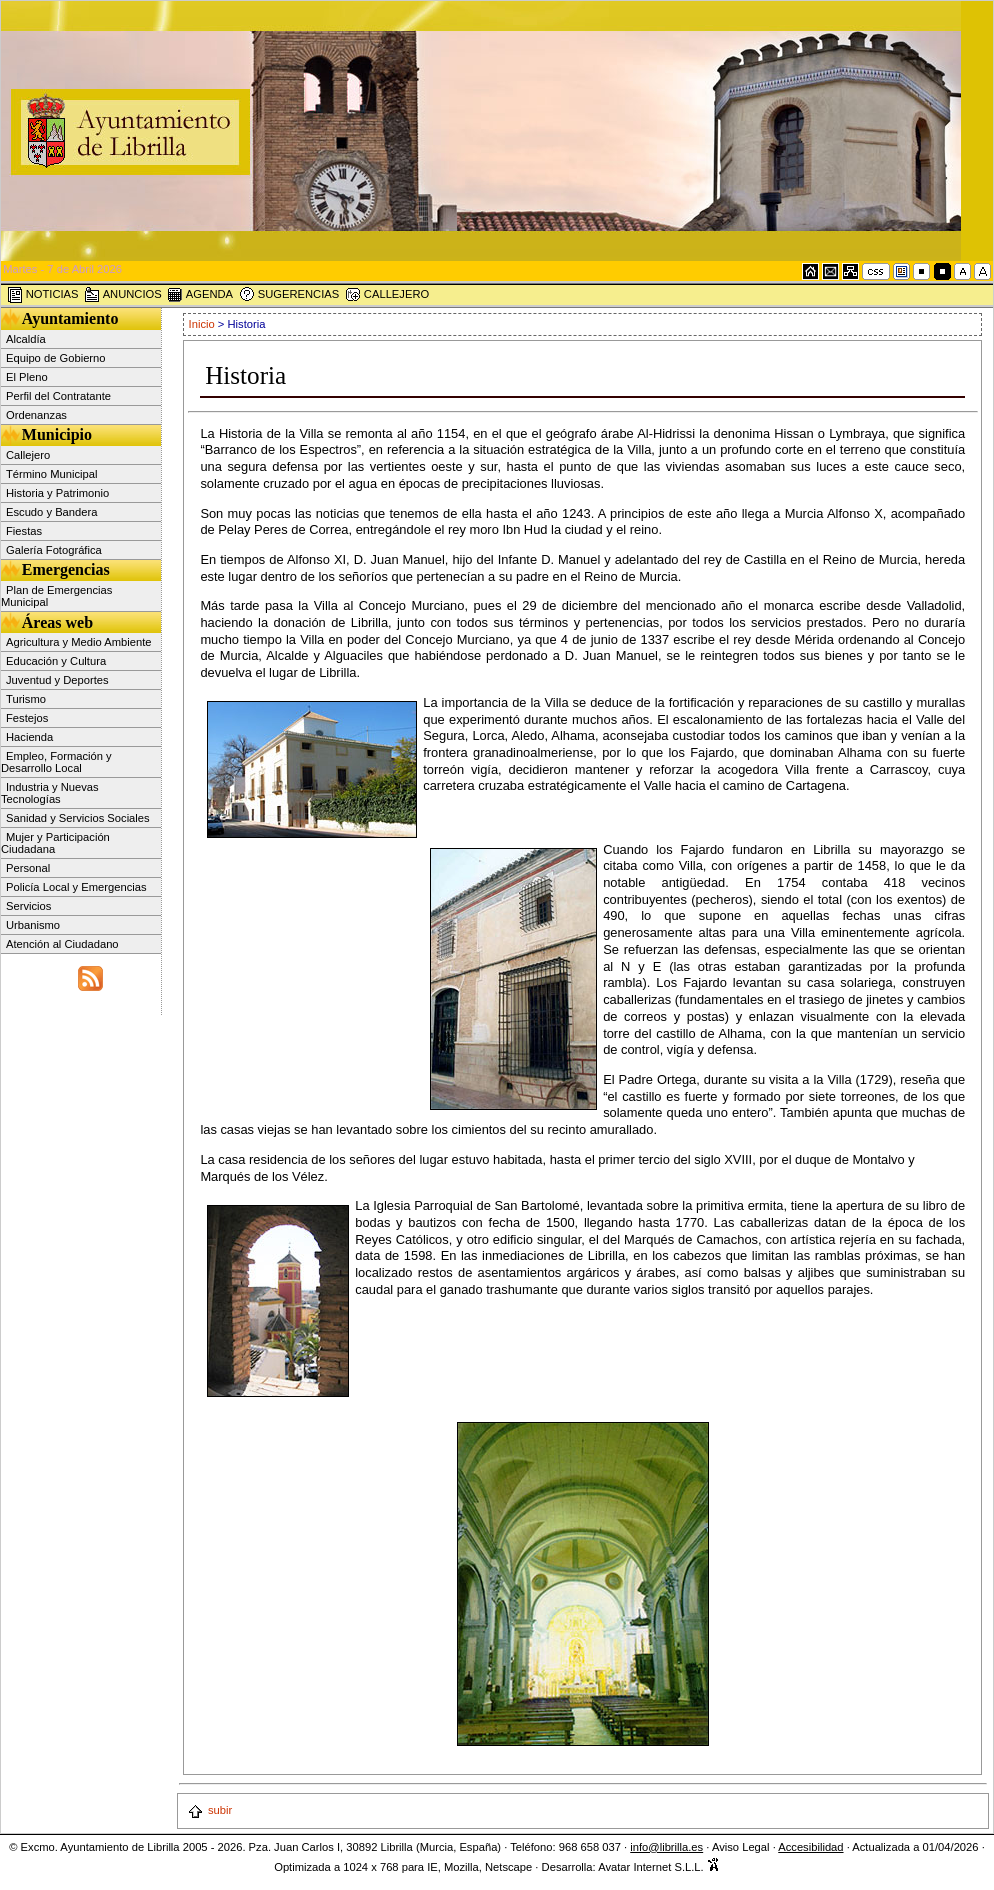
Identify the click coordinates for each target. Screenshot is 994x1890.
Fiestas (24, 531)
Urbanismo (33, 925)
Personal (28, 868)
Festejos (27, 718)
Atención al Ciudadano (62, 944)
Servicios (28, 906)
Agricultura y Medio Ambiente (79, 642)
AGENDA (200, 295)
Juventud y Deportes (57, 680)
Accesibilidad (810, 1847)
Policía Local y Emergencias (76, 887)
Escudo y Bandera (51, 512)
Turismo (26, 699)
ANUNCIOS (123, 295)
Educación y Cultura (56, 661)
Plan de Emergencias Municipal (56, 596)
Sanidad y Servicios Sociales (78, 818)
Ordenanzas (36, 415)
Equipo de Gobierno (56, 358)
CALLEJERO (387, 295)
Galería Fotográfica (54, 550)
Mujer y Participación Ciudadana (55, 843)
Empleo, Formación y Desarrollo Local (56, 762)
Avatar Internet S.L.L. (659, 1867)
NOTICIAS (43, 295)
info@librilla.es (666, 1847)
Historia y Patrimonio (57, 493)
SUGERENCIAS (289, 295)
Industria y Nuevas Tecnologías (50, 793)
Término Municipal (51, 474)
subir (209, 1810)
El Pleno (27, 377)
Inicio (203, 324)
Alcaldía (26, 339)
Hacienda (29, 737)
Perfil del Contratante (58, 396)
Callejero (28, 455)
